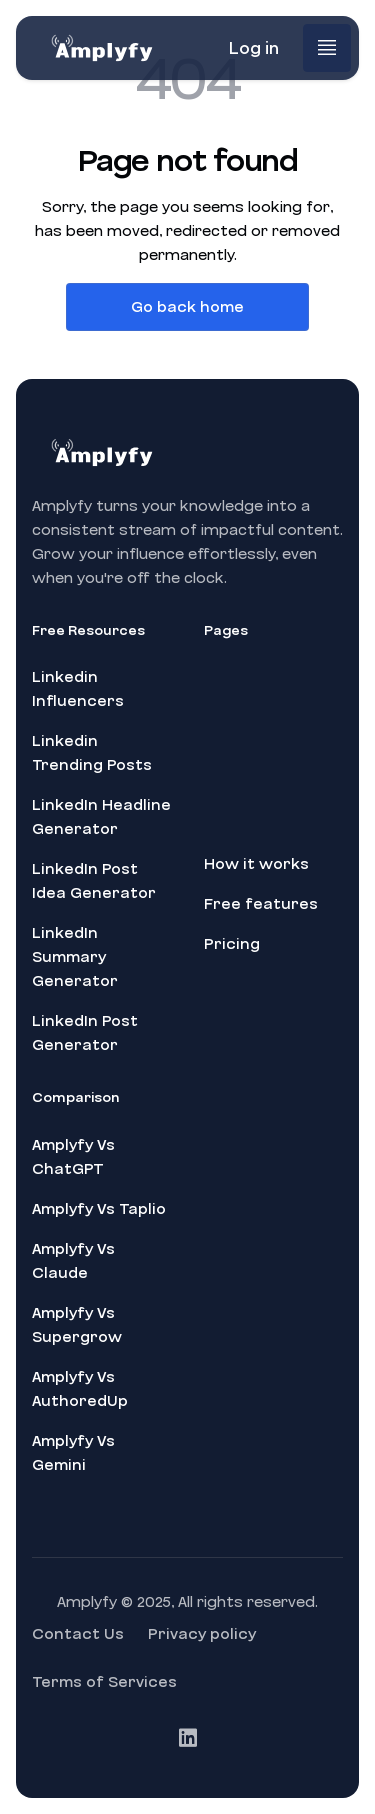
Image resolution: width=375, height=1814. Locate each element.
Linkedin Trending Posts (92, 753)
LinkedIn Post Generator (85, 1033)
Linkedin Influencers (78, 689)
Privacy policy (202, 1634)
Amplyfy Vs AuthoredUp (80, 1389)
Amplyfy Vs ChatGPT (73, 1157)
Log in (253, 48)
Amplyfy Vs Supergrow (77, 1325)
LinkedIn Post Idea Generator (94, 881)
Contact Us (78, 1634)
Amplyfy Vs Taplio (99, 1209)
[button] (327, 48)
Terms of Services (104, 1682)
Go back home (187, 307)
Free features (261, 904)
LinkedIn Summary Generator (75, 957)
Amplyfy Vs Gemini (73, 1453)
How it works (256, 864)
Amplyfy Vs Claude (73, 1261)
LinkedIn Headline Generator (101, 817)
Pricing (232, 944)
